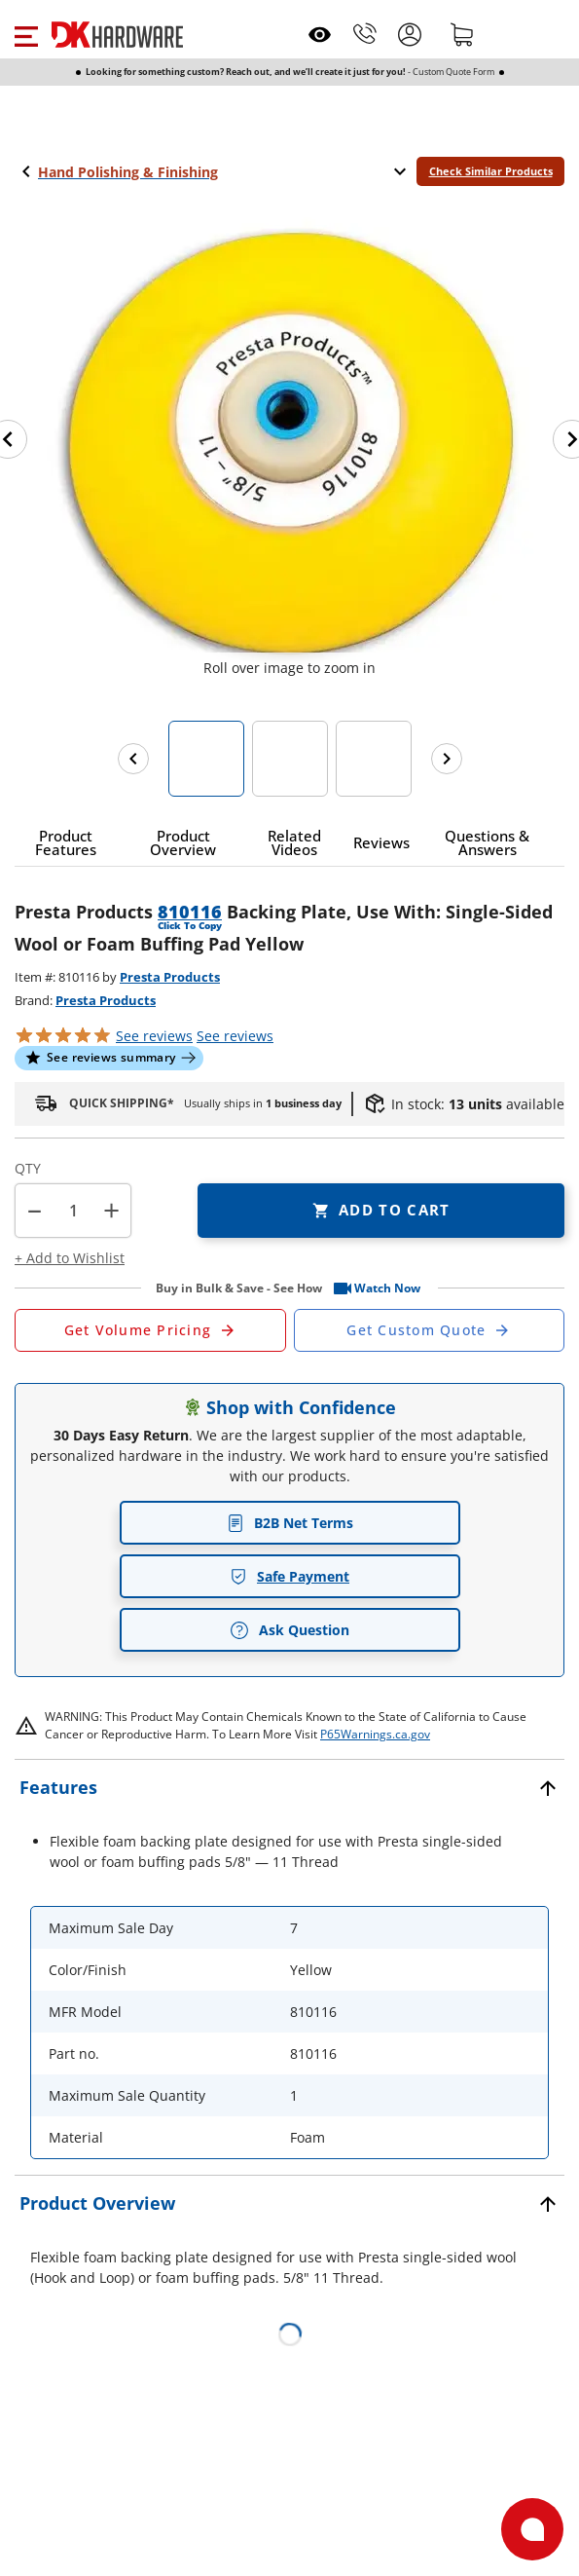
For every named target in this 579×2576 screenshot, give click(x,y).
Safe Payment (289, 1576)
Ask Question (289, 1630)
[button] (26, 34)
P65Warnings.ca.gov (375, 1734)
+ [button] (111, 1210)
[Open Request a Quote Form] (150, 1330)
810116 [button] (190, 911)
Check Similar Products (491, 171)
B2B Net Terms (290, 1522)
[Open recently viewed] (320, 34)
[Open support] (532, 2529)
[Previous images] (133, 758)
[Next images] (446, 758)
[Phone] (365, 34)
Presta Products (170, 977)
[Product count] (73, 1210)
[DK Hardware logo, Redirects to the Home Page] (117, 34)
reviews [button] (235, 1036)
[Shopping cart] (462, 34)
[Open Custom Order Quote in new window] (429, 1330)
